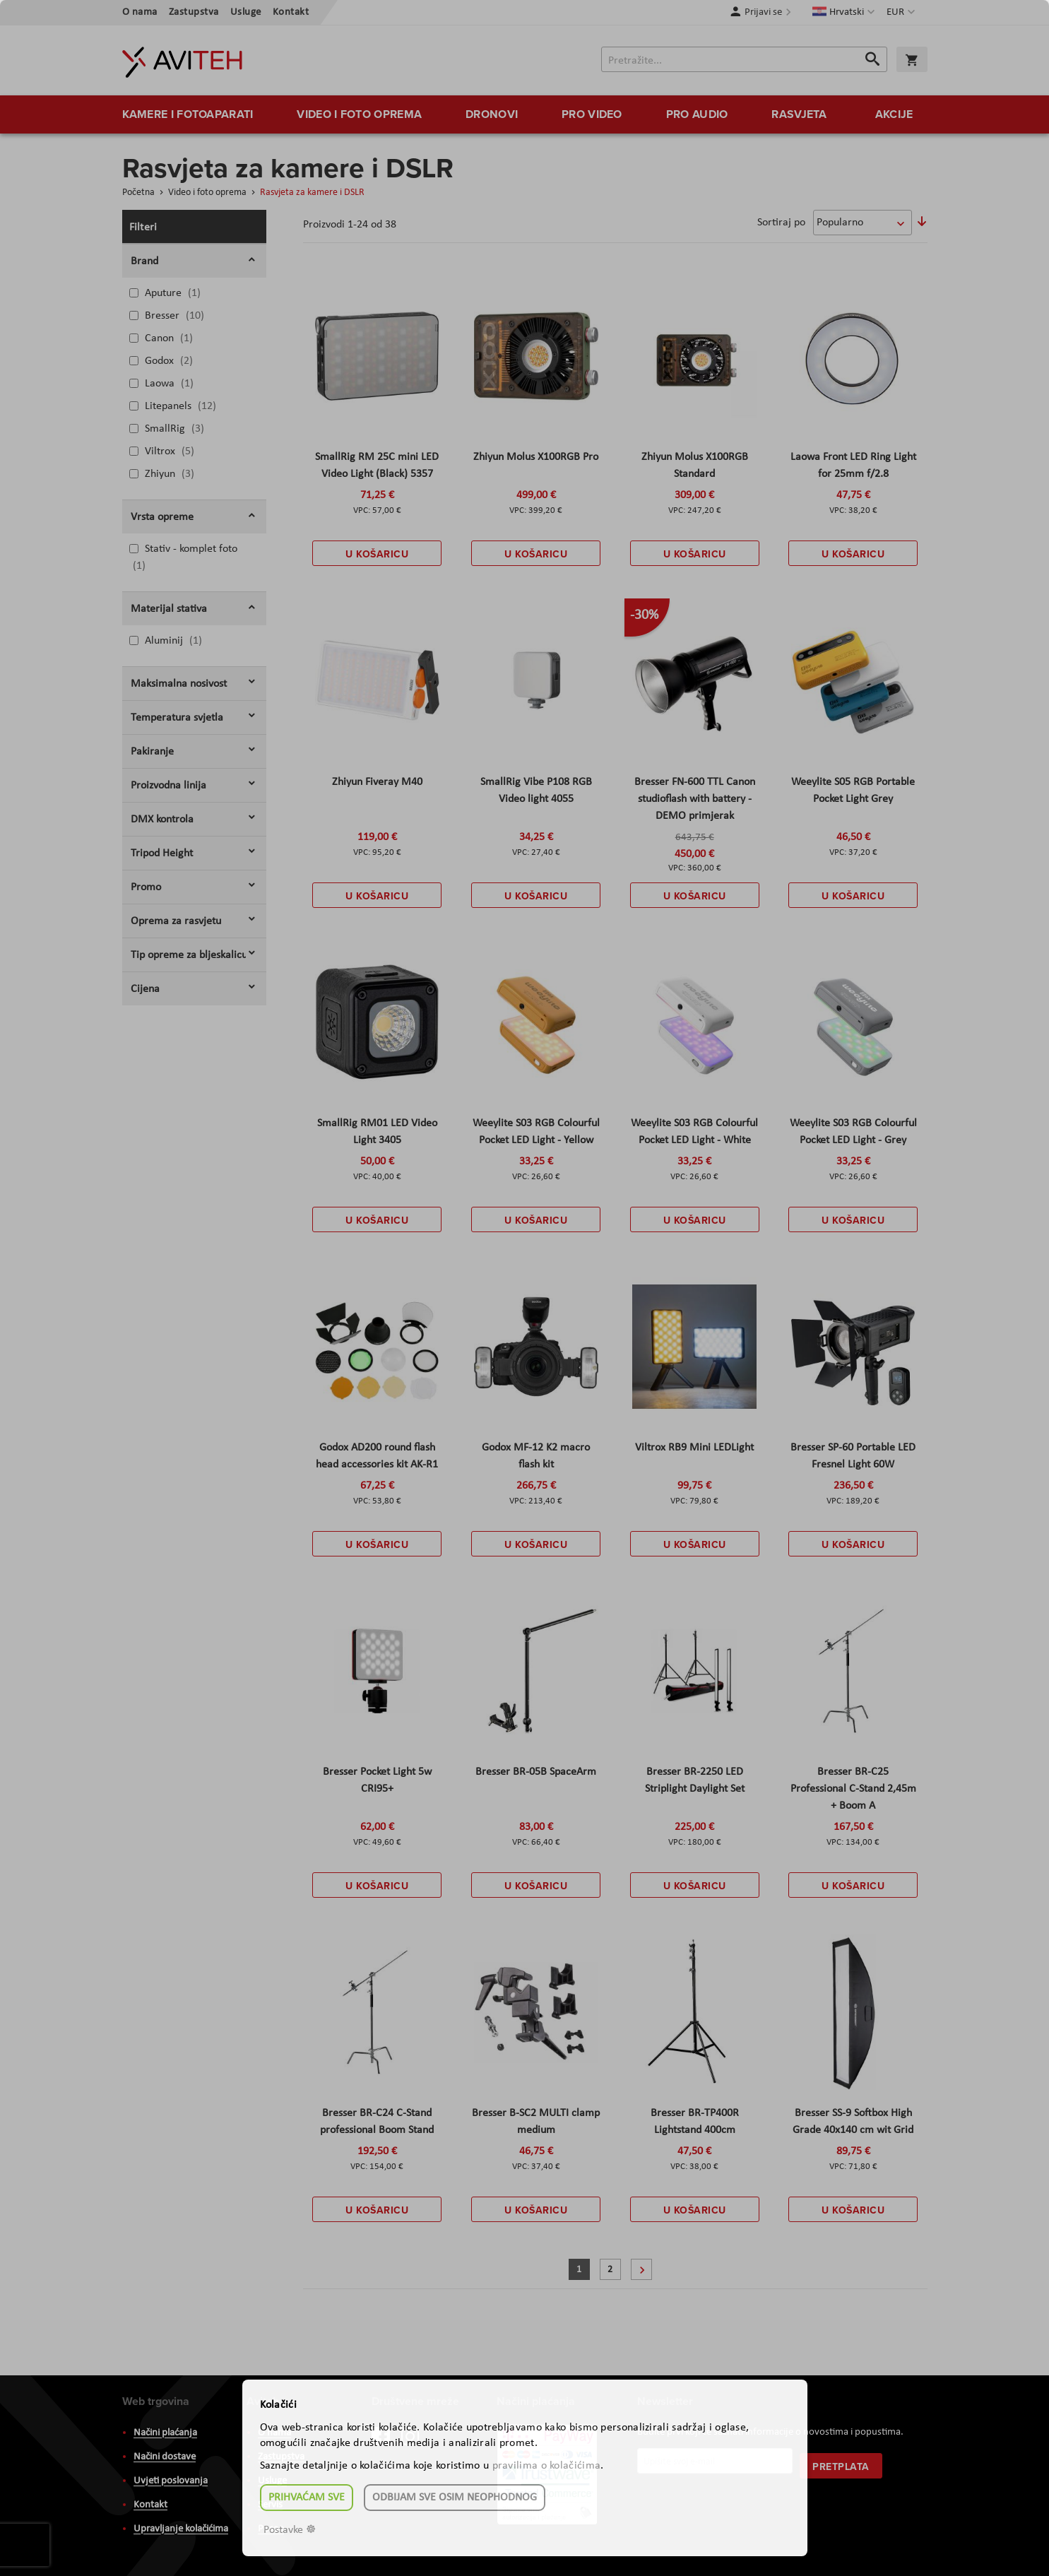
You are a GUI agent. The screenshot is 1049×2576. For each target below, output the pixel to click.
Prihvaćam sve (306, 2497)
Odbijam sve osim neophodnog (454, 2497)
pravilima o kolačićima (546, 2465)
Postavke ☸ (289, 2530)
